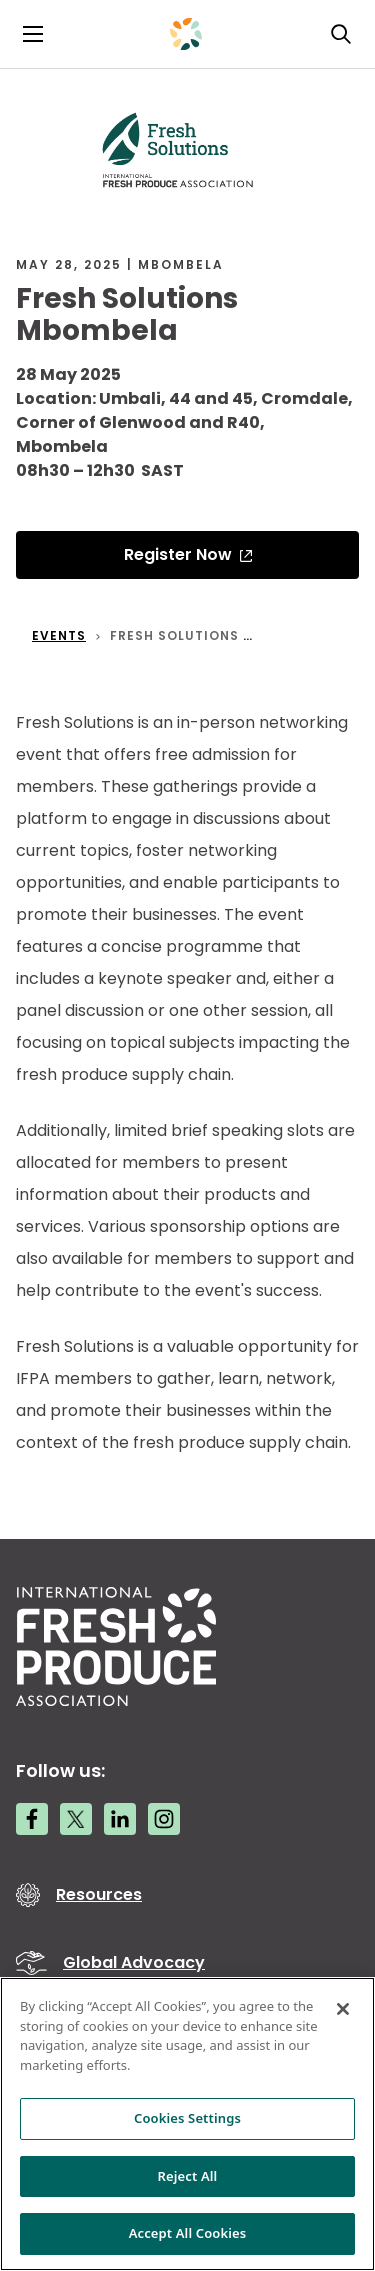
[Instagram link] (164, 1819)
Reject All (188, 2176)
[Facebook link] (32, 1819)
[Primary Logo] (186, 34)
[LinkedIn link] (120, 1819)
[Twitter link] (76, 1819)
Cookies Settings (187, 2118)
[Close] (343, 2009)
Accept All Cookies (188, 2233)
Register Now (178, 554)
